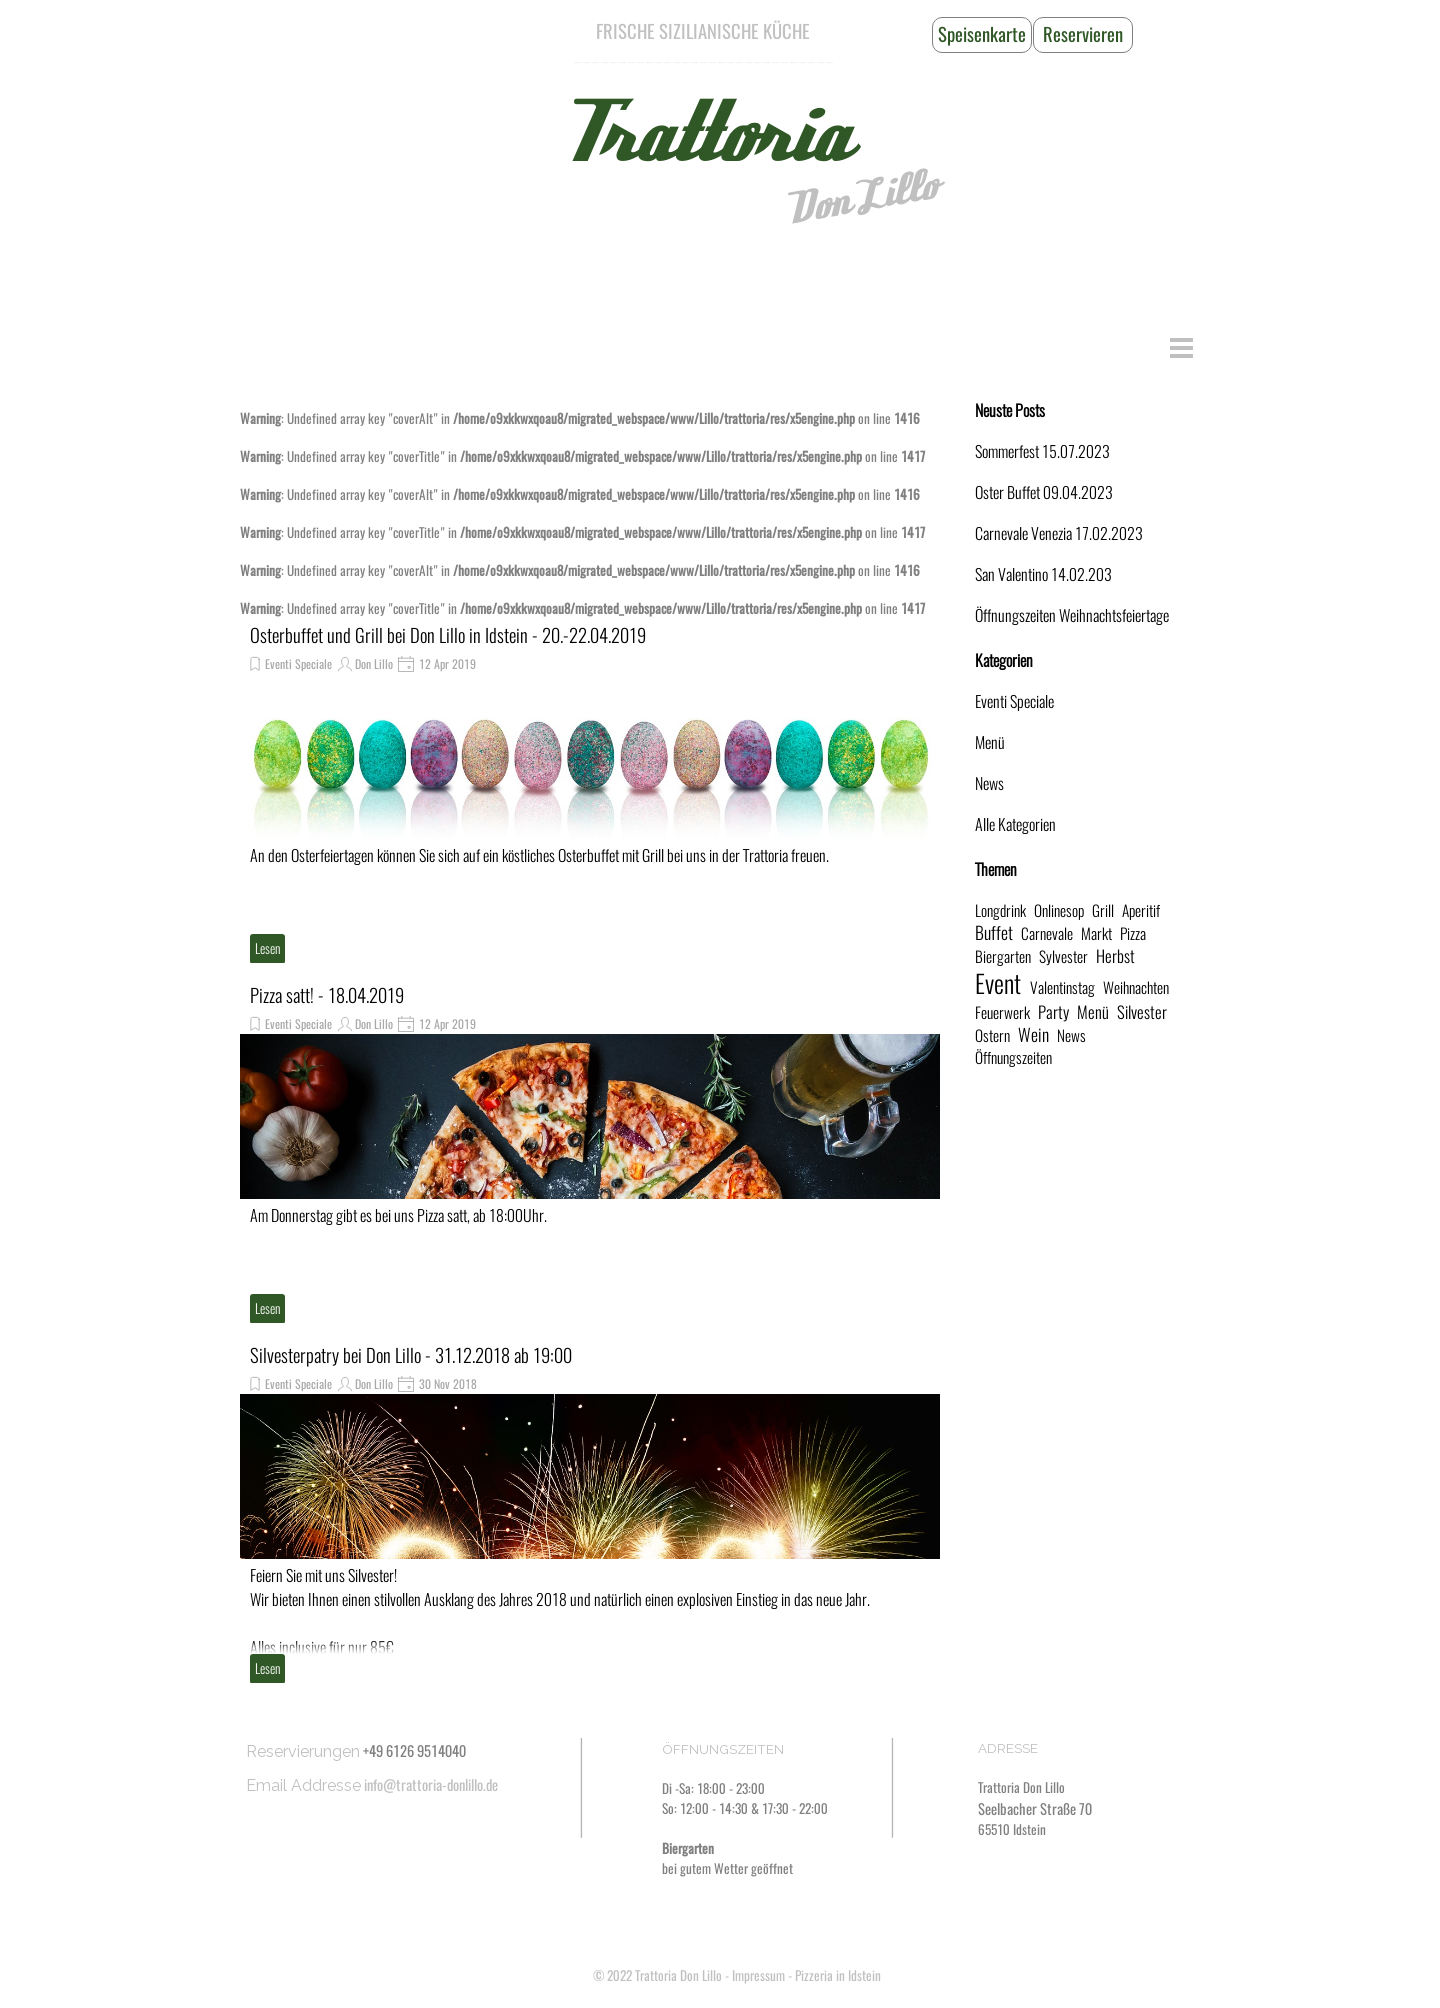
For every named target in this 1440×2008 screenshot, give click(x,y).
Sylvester (1063, 956)
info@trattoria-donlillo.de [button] (431, 1785)
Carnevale (1047, 933)
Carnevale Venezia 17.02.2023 (1059, 533)
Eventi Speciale (298, 664)
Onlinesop (1059, 910)
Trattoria (703, 135)
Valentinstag (1062, 987)
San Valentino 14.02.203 (1043, 574)
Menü (990, 742)
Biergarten (1003, 956)
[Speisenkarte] (982, 35)
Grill (1103, 910)
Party (1053, 1012)
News (989, 783)
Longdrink (1000, 910)
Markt (1096, 933)
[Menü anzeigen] (1181, 347)
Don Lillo (860, 197)
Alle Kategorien (1015, 824)
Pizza (1133, 933)
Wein (1033, 1035)
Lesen (267, 948)
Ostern (992, 1035)
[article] (590, 793)
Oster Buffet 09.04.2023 (1044, 492)
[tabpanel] (703, 32)
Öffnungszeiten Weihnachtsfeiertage (1072, 615)
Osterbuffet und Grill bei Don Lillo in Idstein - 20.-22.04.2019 (448, 635)
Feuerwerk (1002, 1012)
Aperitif (1141, 910)
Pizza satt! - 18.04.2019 (327, 995)
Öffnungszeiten (1013, 1057)
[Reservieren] (1083, 35)
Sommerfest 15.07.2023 (1042, 451)
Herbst (1115, 956)
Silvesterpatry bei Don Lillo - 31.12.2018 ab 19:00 (411, 1355)
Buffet (994, 933)
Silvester (1142, 1012)
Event (998, 984)
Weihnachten (1136, 987)
